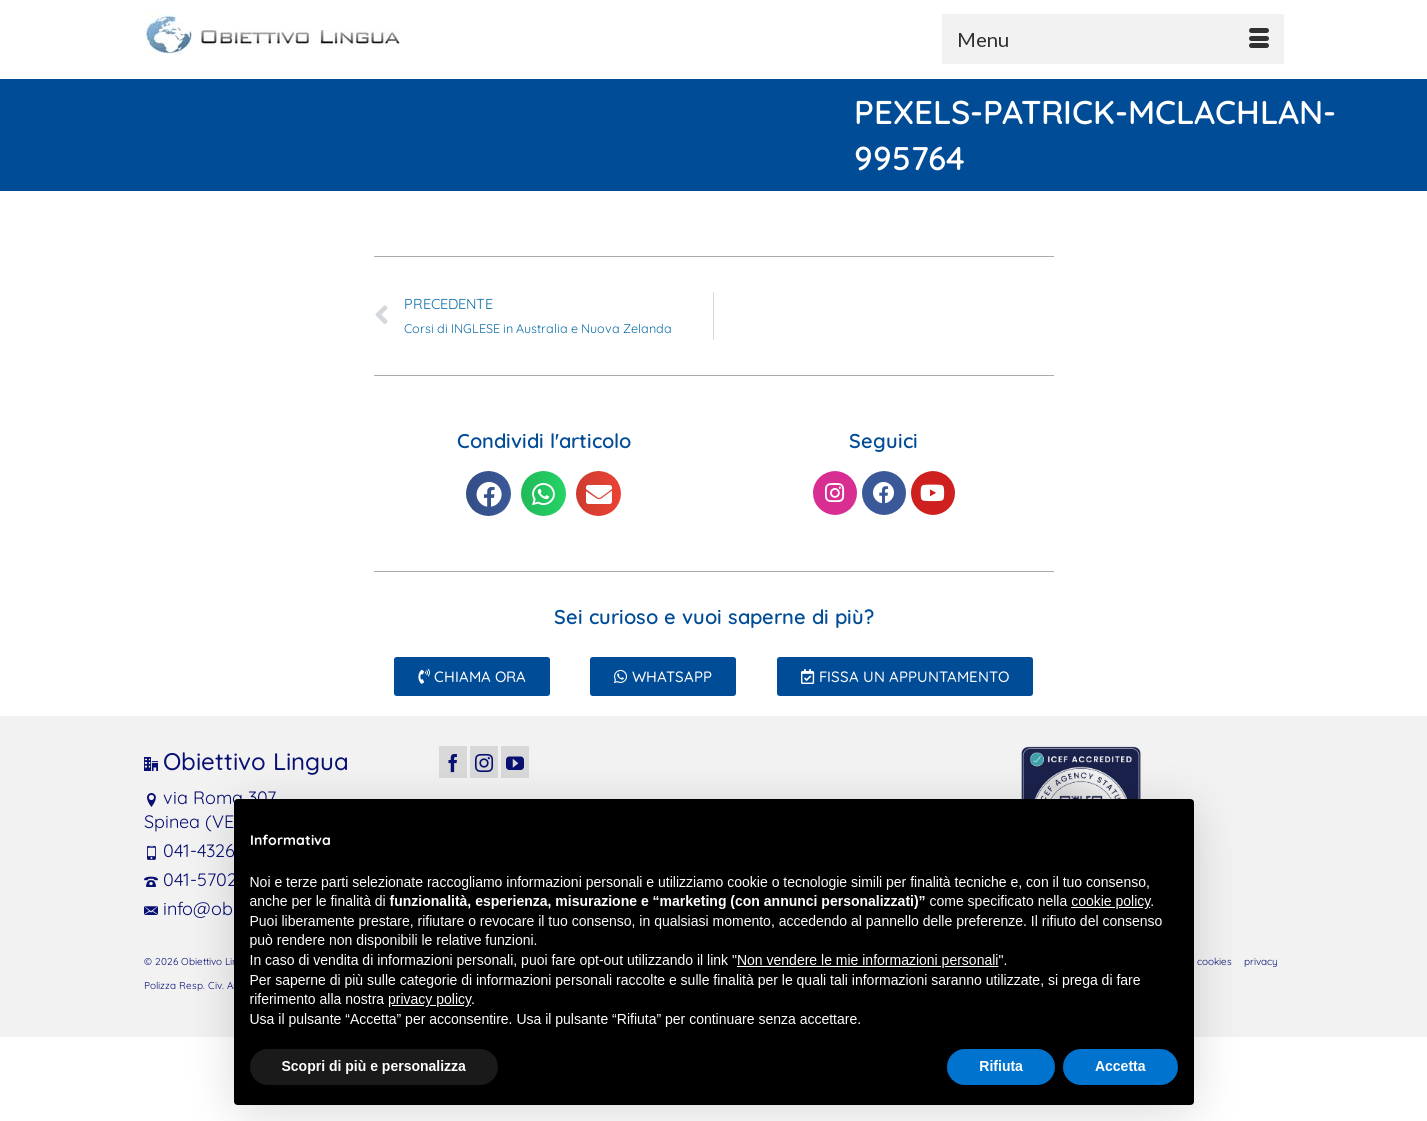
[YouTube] (515, 761)
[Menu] (1113, 39)
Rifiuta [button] (1001, 1066)
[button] (488, 493)
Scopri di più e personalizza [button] (374, 1066)
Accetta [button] (1120, 1066)
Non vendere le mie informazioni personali (867, 960)
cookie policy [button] (1110, 901)
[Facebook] (453, 761)
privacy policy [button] (429, 999)
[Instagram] (484, 761)
